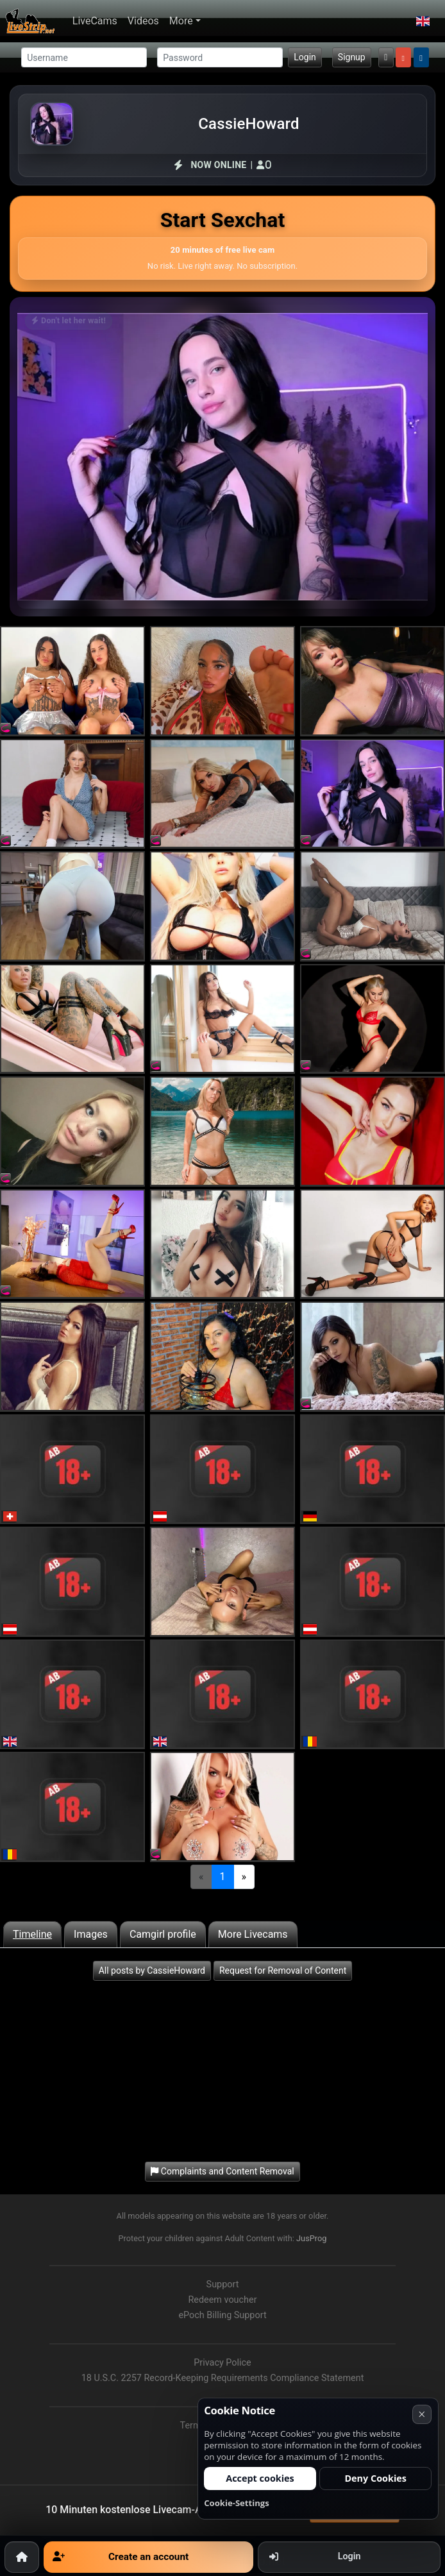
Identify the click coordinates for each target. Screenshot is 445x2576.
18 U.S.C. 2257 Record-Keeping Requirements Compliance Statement (222, 2378)
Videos (143, 21)
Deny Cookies (375, 2478)
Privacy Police (222, 2362)
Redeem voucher (222, 2299)
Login (305, 57)
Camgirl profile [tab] (163, 1934)
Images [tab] (91, 1934)
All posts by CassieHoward (152, 1970)
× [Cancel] (421, 2414)
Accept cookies (260, 2478)
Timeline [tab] (32, 1934)
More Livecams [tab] (253, 1934)
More (181, 21)
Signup (351, 57)
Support (222, 2284)
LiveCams (94, 21)
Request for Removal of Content (282, 1970)
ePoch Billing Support (222, 2315)
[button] (423, 21)
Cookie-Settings (236, 2503)
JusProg (311, 2238)
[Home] (21, 2557)
